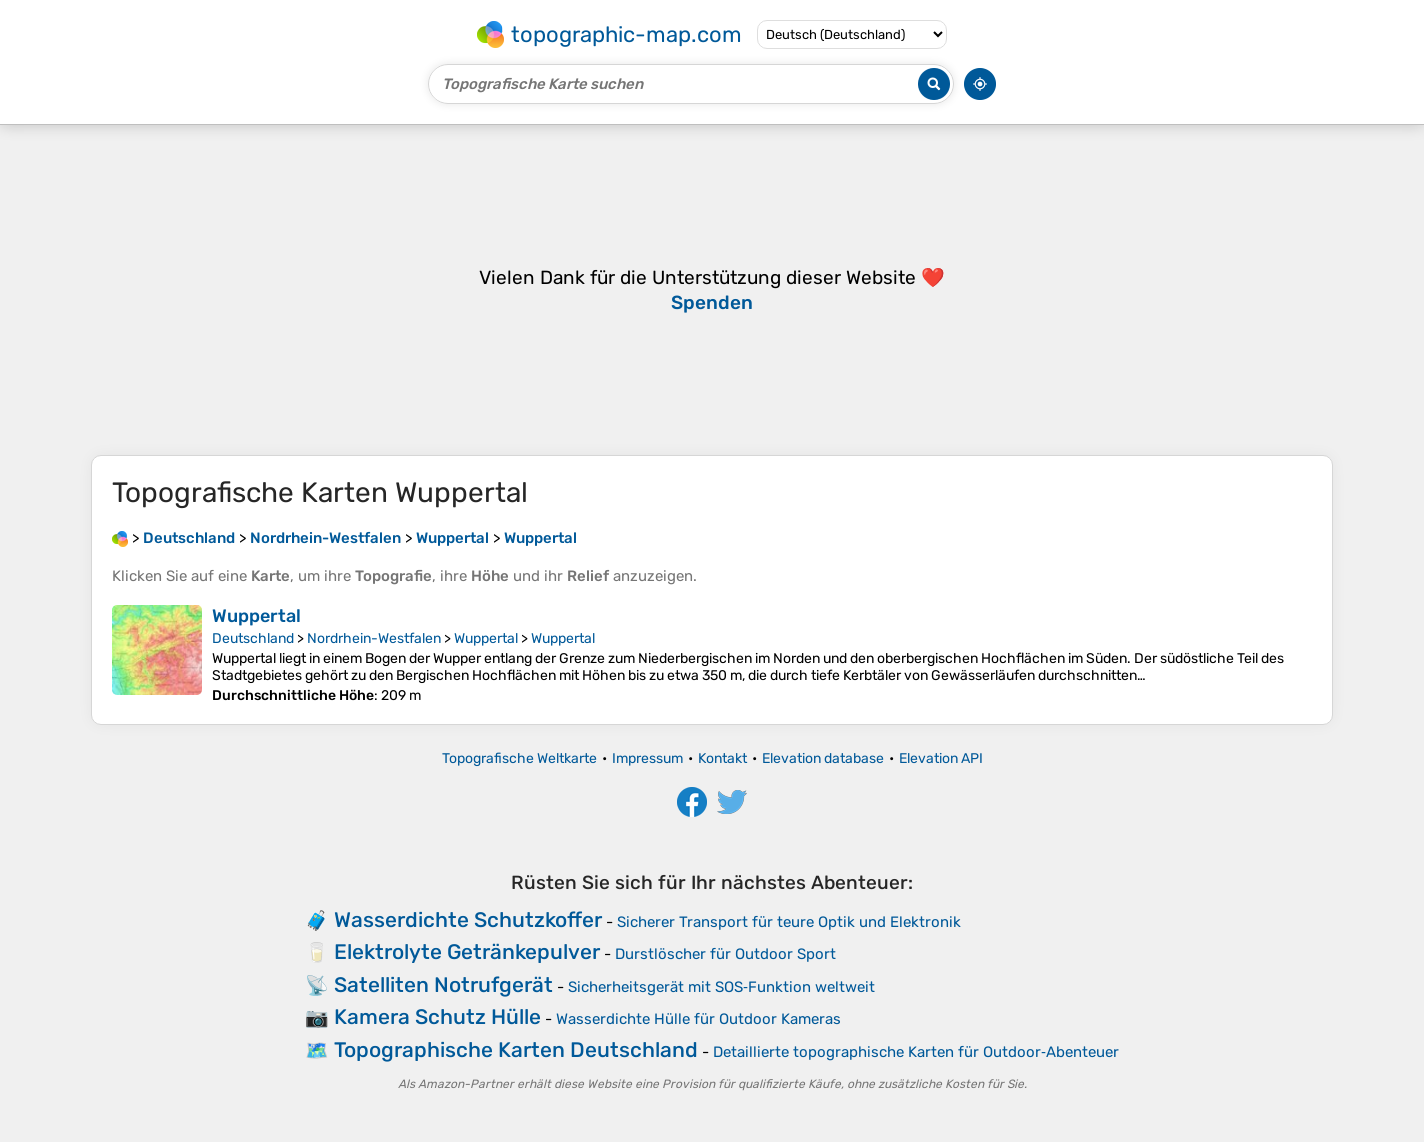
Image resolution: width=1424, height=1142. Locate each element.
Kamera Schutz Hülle (437, 1016)
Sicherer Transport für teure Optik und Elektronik (789, 922)
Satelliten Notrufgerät (443, 984)
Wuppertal (256, 616)
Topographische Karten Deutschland (516, 1049)
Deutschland (253, 638)
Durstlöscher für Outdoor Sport (725, 954)
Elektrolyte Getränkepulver (467, 951)
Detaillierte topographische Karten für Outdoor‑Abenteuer (916, 1052)
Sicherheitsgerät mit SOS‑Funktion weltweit (721, 987)
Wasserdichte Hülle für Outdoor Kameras (698, 1019)
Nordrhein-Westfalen (374, 638)
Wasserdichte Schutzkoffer (468, 919)
